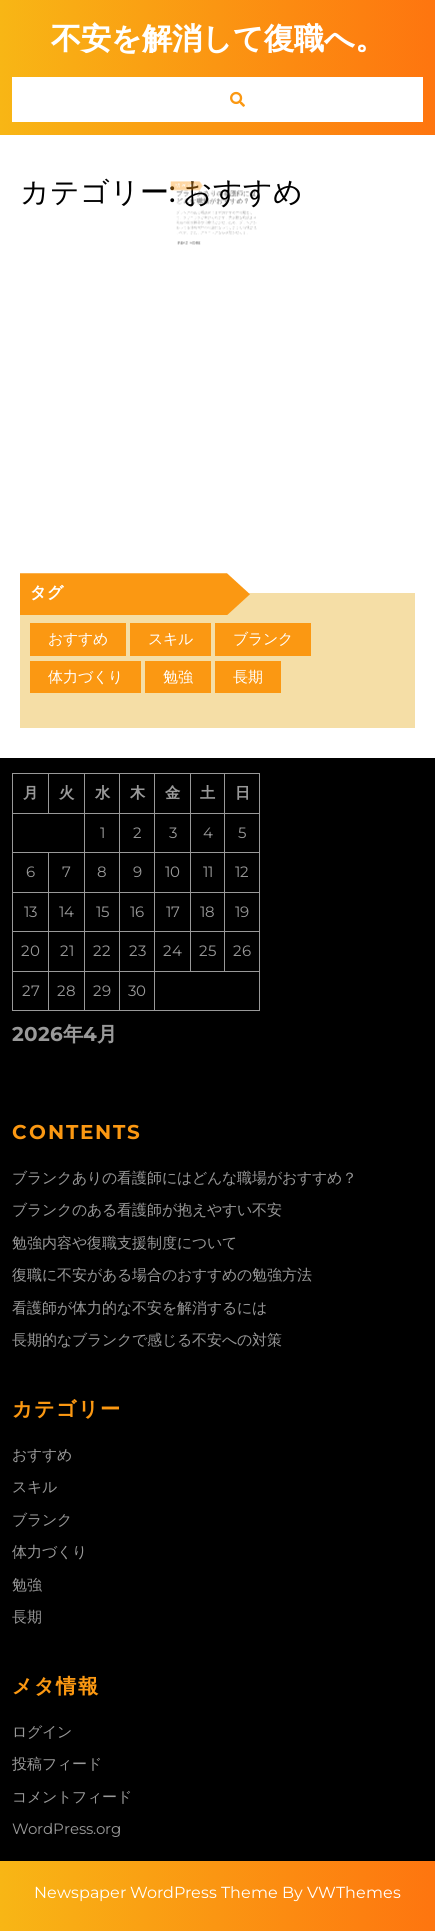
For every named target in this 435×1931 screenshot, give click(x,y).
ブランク (42, 1519)
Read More (195, 240)
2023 (196, 193)
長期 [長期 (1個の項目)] (248, 676)
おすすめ (42, 1454)
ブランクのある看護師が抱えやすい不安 (147, 1209)
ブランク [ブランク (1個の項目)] (263, 638)
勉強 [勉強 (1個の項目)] (178, 676)
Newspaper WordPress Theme (156, 1892)
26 (191, 193)
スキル (34, 1486)
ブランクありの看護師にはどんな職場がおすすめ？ (217, 203)
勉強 (27, 1584)
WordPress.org (66, 1828)
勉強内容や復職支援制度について (124, 1242)
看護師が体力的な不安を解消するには (139, 1307)
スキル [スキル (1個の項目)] (170, 638)
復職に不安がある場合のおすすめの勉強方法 (162, 1274)
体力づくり (49, 1551)
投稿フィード (57, 1763)
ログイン (42, 1731)
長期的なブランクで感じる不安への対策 (147, 1339)
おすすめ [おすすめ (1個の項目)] (78, 638)
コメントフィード (72, 1796)
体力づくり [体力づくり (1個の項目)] (85, 676)
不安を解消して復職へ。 (218, 38)
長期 (27, 1616)
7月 (185, 193)
